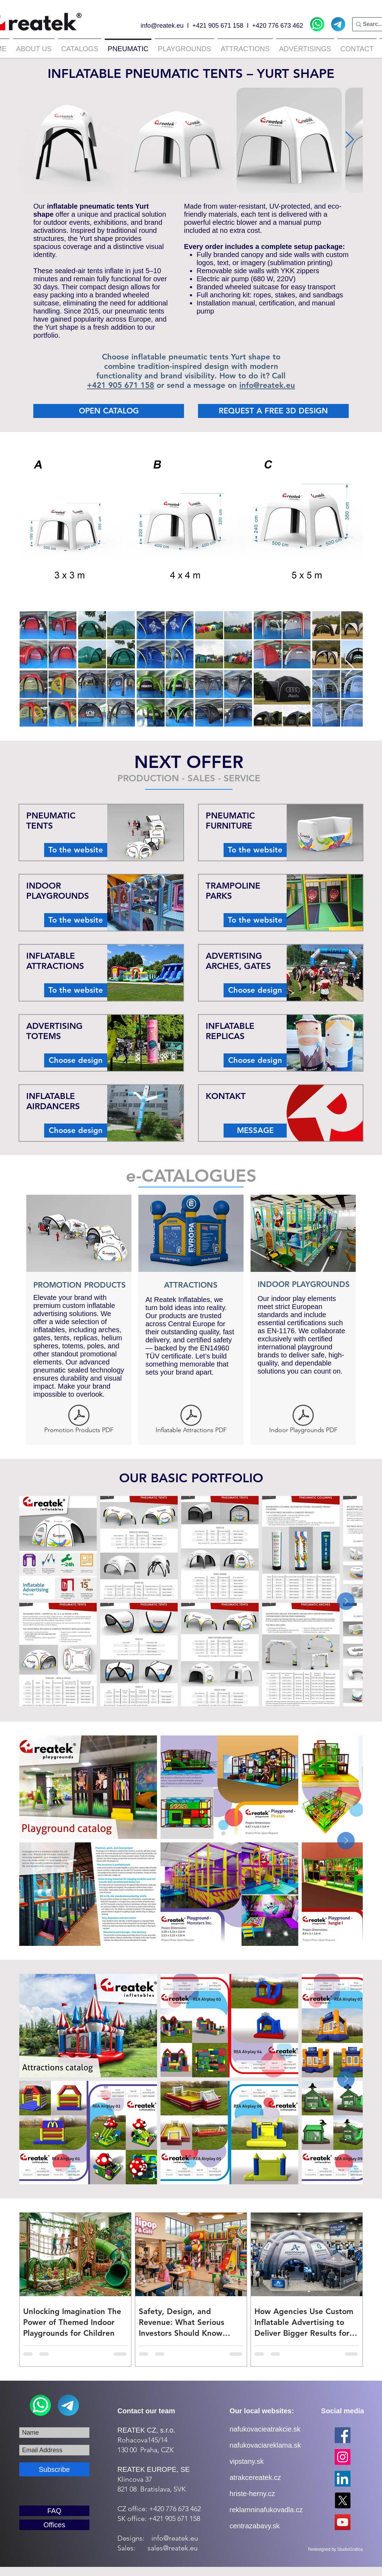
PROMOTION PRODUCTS (79, 1285)
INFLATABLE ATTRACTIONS (55, 961)
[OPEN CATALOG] (108, 411)
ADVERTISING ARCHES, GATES (238, 961)
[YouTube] (342, 2522)
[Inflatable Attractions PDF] (191, 1420)
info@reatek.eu (162, 25)
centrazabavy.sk (255, 2526)
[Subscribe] (54, 2469)
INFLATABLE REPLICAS (230, 1031)
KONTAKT (226, 1096)
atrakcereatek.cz (255, 2477)
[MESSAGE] (255, 1131)
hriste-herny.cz (252, 2493)
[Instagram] (342, 2457)
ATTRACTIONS (191, 1285)
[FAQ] (54, 2511)
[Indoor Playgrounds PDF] (303, 1420)
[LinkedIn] (342, 2479)
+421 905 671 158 (218, 25)
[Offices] (54, 2525)
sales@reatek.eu (173, 2548)
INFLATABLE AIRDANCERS (53, 1101)
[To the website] (75, 850)
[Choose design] (75, 1060)
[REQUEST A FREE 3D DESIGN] (273, 411)
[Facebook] (342, 2435)
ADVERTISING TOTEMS (54, 1031)
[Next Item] (349, 140)
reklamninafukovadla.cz (266, 2510)
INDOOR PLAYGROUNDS (57, 891)
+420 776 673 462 (277, 25)
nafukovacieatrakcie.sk (265, 2429)
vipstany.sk (247, 2461)
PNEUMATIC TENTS (50, 820)
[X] (342, 2500)
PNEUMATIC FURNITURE (230, 820)
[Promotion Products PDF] (78, 1420)
